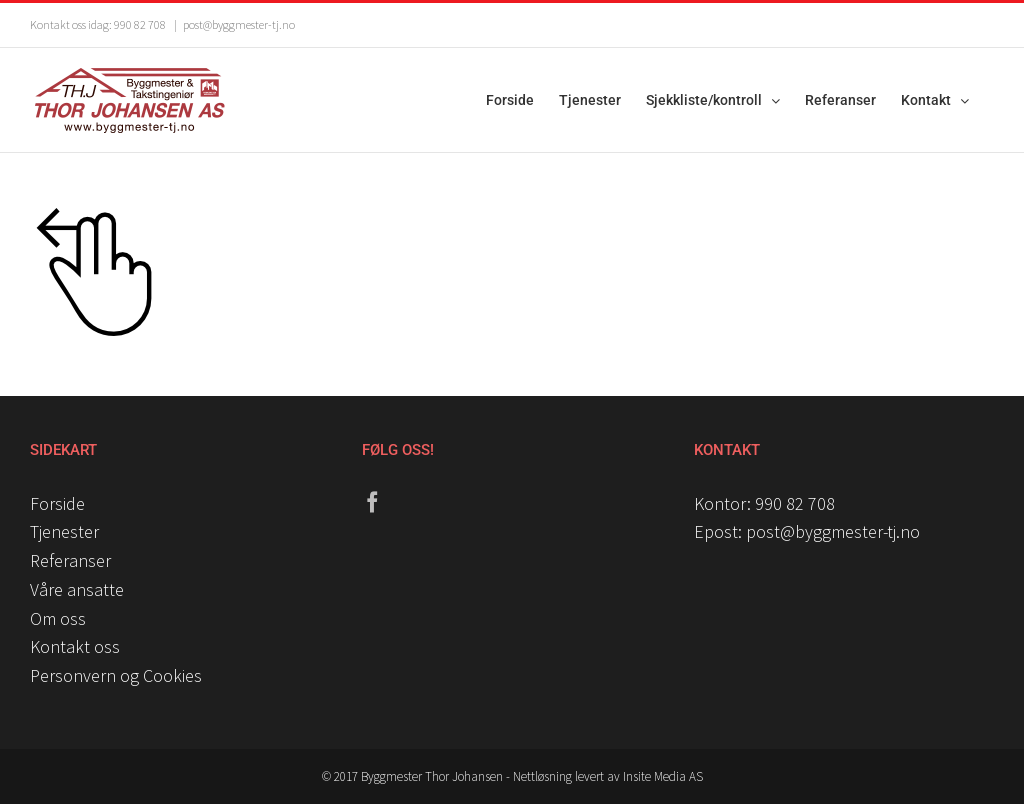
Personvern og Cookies (116, 675)
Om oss (58, 618)
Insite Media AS (663, 776)
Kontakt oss (75, 646)
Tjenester (64, 531)
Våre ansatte (77, 589)
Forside (57, 503)
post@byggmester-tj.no (239, 24)
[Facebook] (372, 502)
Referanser (70, 560)
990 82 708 (795, 503)
